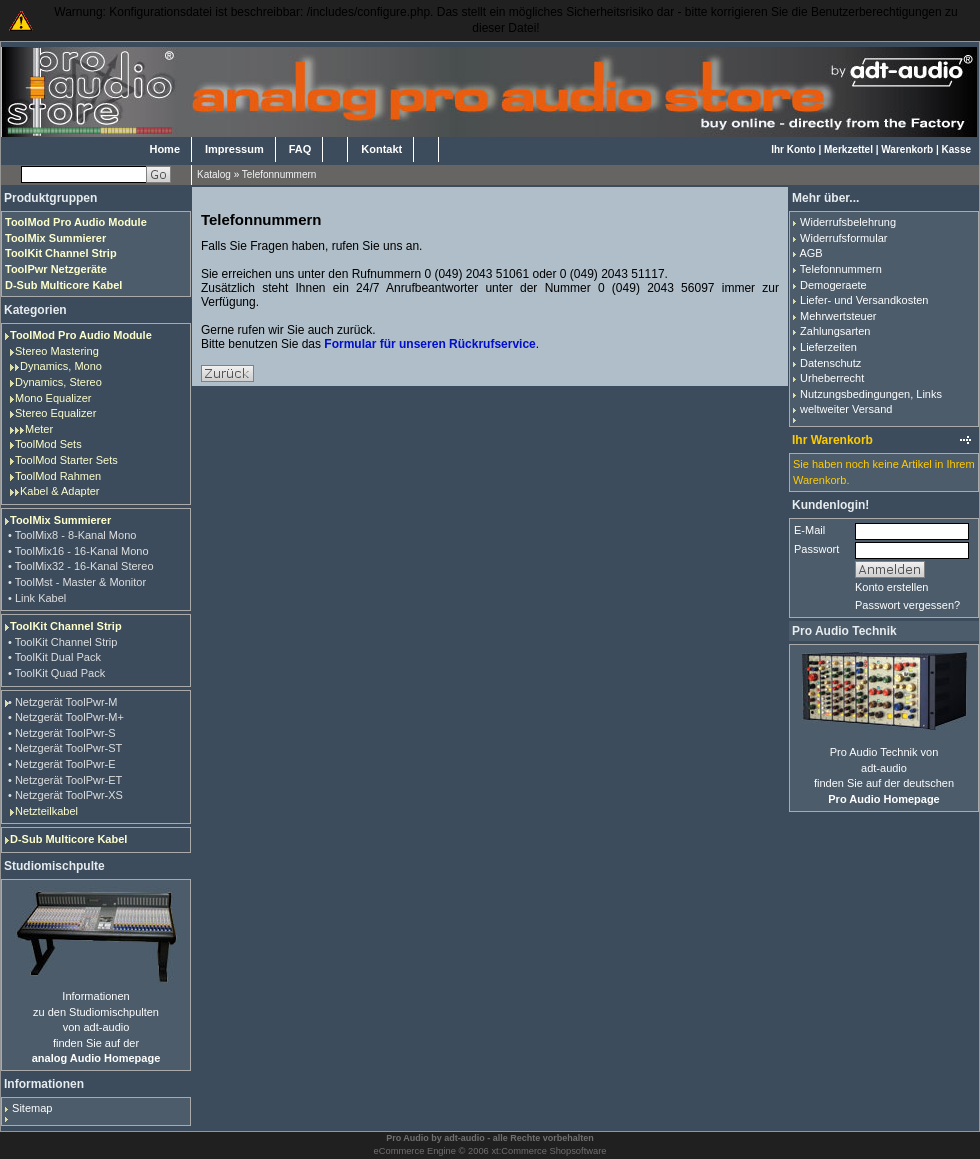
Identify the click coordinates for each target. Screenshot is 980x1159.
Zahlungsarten (835, 331)
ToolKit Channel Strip (66, 626)
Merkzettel (848, 149)
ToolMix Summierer (60, 520)
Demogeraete (833, 285)
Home (164, 149)
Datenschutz (830, 363)
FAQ (300, 149)
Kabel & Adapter (60, 491)
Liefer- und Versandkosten (864, 300)
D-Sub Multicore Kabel (68, 839)
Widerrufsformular (843, 238)
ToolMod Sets (48, 444)
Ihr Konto (793, 149)
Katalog (214, 174)
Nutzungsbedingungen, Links (871, 394)
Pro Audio (407, 1138)
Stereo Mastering (57, 351)
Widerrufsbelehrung (848, 222)
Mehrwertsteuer (838, 316)
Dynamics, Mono (61, 366)
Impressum (234, 149)
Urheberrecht (832, 378)
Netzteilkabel (46, 811)
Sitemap (32, 1108)
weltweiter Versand (846, 409)
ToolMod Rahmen (58, 476)
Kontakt (381, 149)
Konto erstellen (891, 587)
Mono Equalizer (53, 398)
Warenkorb (907, 149)
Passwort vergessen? (907, 605)
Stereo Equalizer (55, 413)
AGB (810, 253)
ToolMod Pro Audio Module (81, 335)
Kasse (956, 149)
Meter (39, 429)
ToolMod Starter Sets (66, 460)
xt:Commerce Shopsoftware (548, 1151)
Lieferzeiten (828, 347)
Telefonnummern (279, 174)
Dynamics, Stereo (58, 382)
